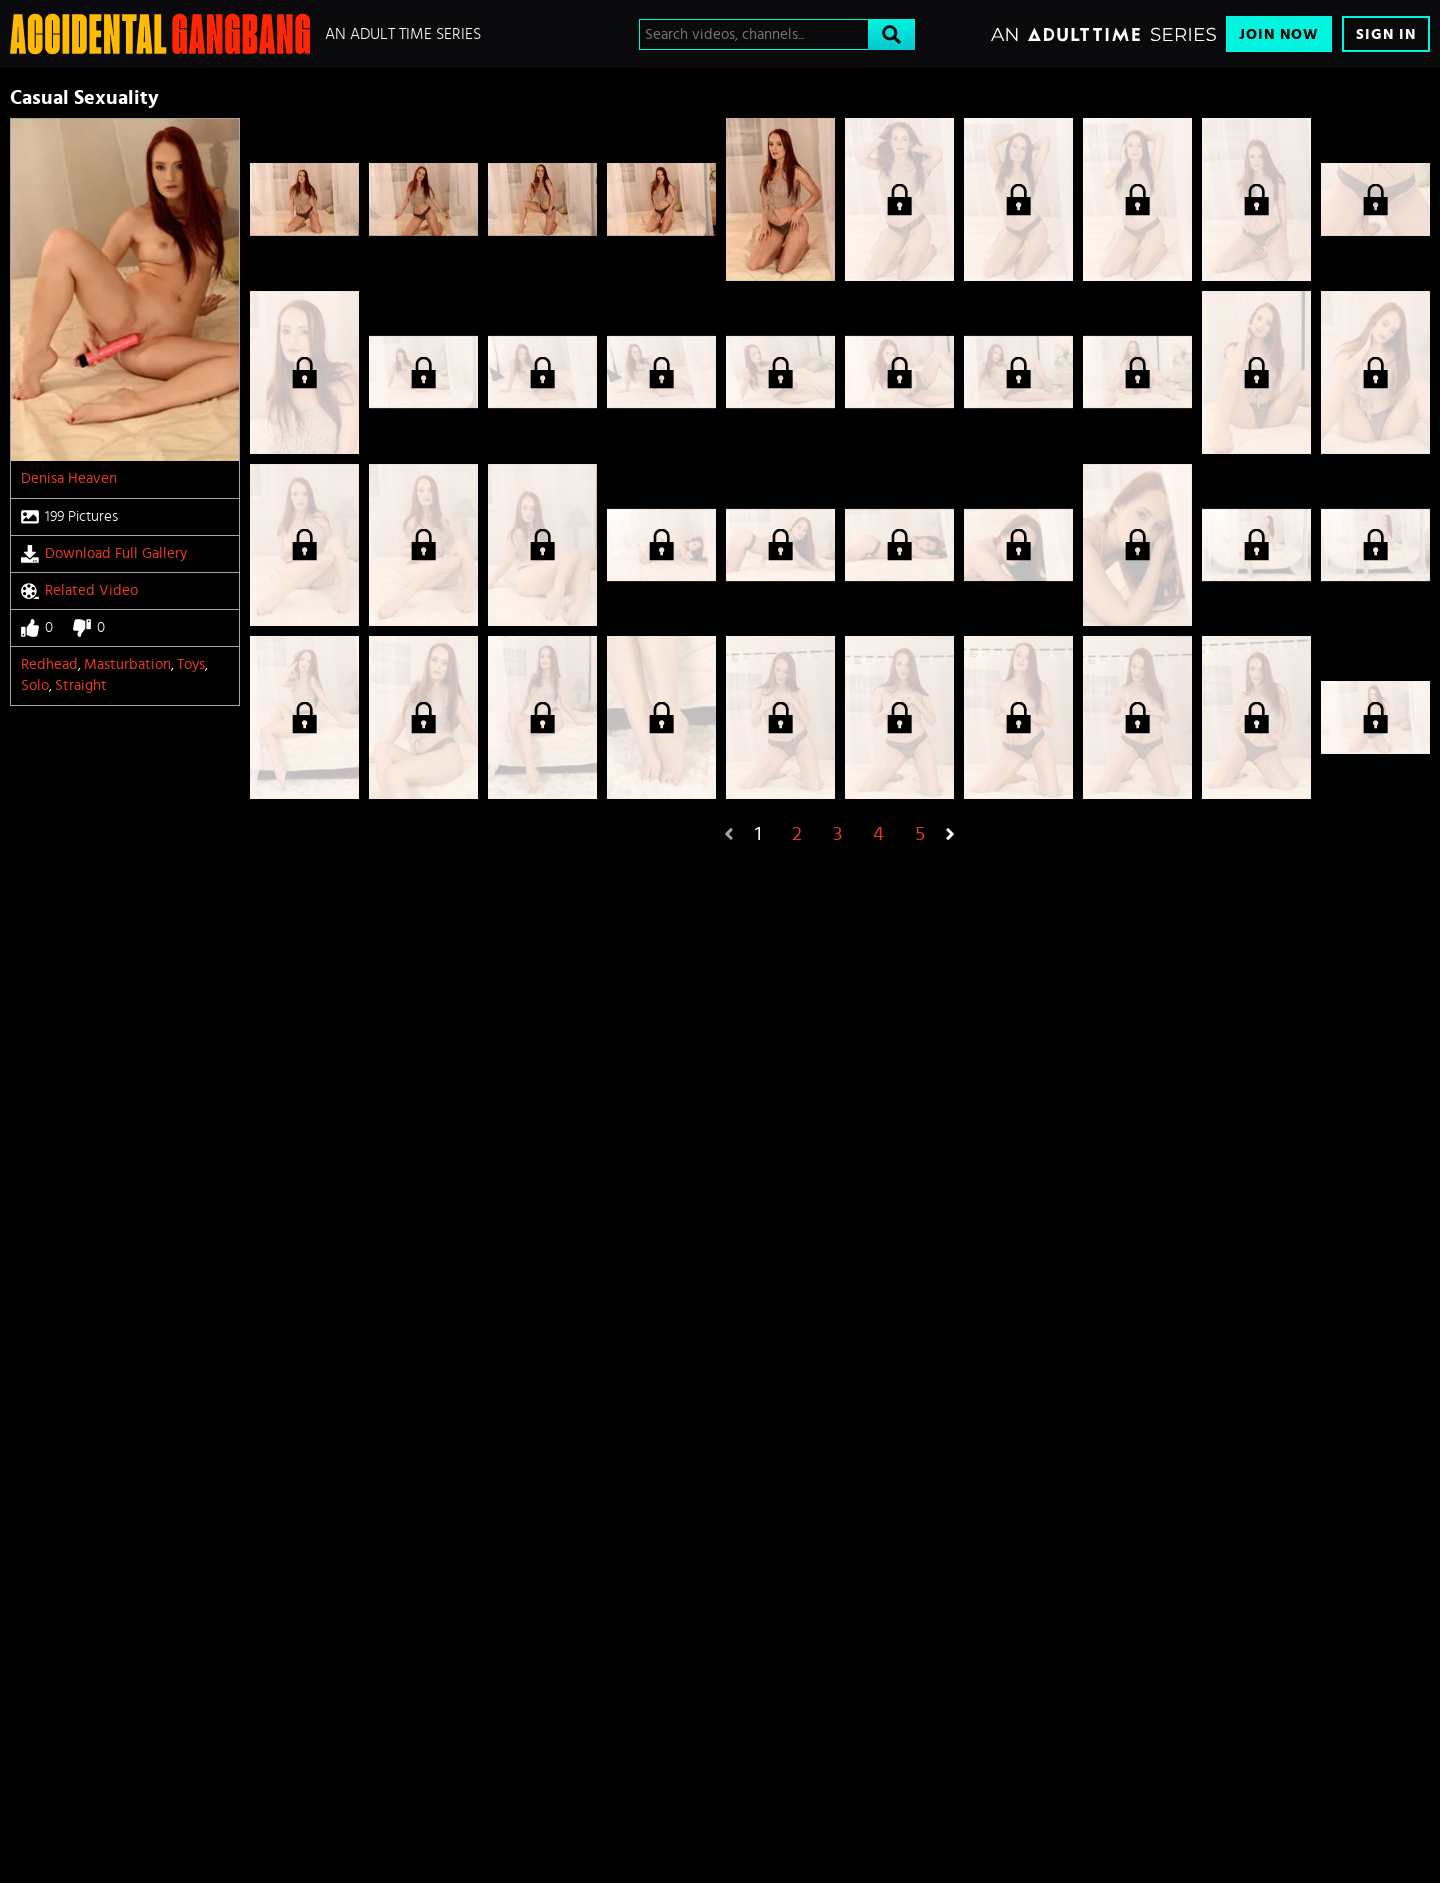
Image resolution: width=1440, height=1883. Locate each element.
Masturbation (127, 664)
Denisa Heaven (69, 478)
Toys (191, 664)
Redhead (49, 664)
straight (81, 685)
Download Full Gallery (104, 554)
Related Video (79, 591)
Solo (35, 685)
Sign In (1386, 34)
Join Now (1279, 34)
